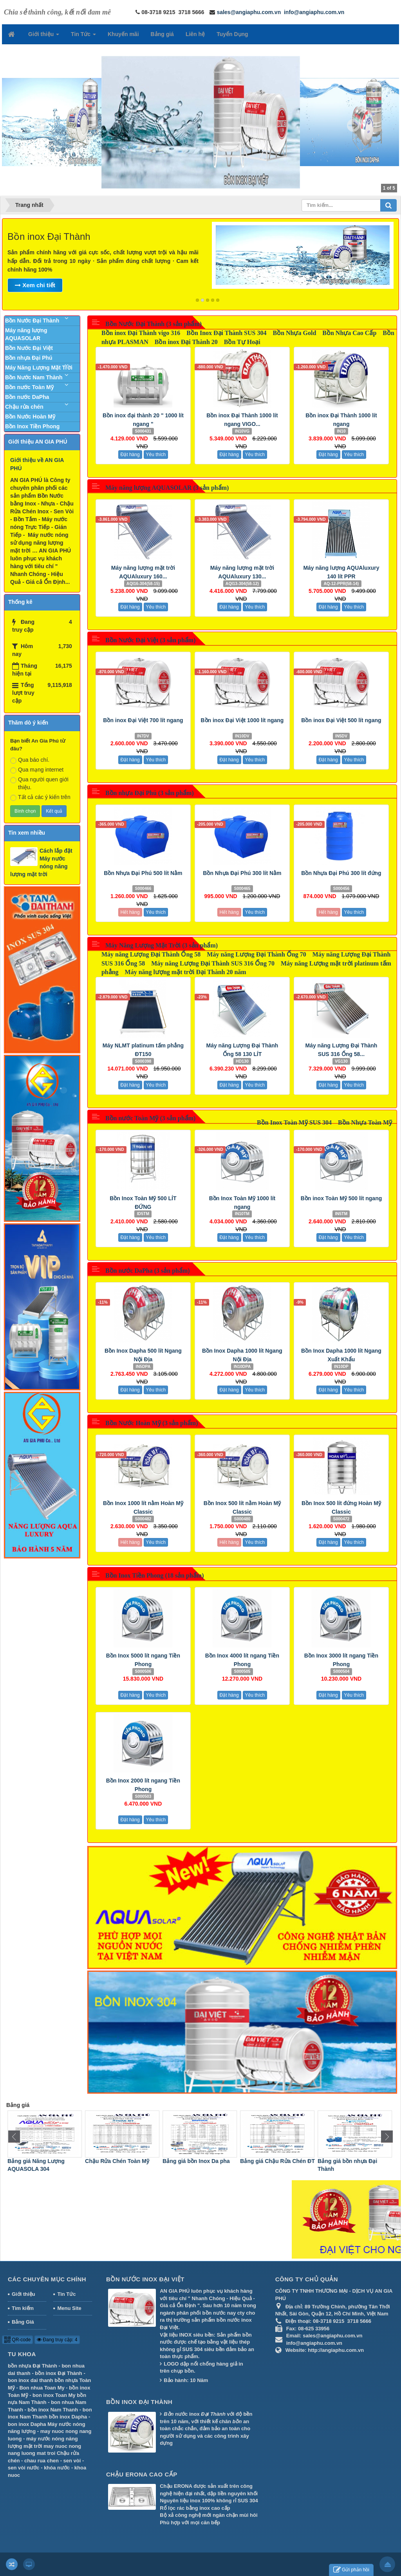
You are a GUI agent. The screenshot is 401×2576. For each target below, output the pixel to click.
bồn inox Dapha (68, 2417)
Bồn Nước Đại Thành (32, 320)
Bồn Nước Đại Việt (29, 348)
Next (388, 257)
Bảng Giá (23, 2322)
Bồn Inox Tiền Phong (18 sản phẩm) (154, 1575)
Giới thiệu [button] (43, 36)
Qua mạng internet (36, 770)
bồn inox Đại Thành (58, 2373)
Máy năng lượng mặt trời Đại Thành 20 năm (185, 972)
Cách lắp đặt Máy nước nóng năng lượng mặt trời (41, 862)
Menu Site (69, 2308)
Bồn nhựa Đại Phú (28, 358)
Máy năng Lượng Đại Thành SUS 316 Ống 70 (213, 963)
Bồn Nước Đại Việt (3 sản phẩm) (150, 640)
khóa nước (57, 2468)
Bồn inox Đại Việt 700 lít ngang (143, 720)
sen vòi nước (24, 2468)
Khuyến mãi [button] (123, 34)
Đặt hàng (130, 454)
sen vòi (72, 2461)
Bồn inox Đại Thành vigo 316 (140, 333)
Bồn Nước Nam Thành (34, 377)
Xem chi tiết (35, 285)
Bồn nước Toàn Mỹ (29, 387)
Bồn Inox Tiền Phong (32, 426)
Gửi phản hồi (351, 2570)
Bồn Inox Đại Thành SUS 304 (226, 333)
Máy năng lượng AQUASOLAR (26, 334)
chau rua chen (41, 2461)
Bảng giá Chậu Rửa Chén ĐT (355, 2161)
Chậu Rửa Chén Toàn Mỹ (195, 2161)
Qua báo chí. (29, 760)
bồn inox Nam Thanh (53, 2410)
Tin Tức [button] (83, 36)
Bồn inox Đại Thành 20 (186, 342)
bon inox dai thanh (30, 2380)
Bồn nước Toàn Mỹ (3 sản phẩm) (150, 1118)
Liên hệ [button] (195, 34)
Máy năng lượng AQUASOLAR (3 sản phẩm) (167, 487)
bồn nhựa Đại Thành (32, 2366)
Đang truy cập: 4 (57, 2339)
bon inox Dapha (27, 2424)
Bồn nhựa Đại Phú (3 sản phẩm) (149, 793)
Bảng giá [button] (162, 34)
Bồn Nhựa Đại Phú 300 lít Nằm (242, 873)
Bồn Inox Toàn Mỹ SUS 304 (294, 1122)
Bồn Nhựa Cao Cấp (349, 333)
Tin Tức (66, 2294)
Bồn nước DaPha (27, 397)
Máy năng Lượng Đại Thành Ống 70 (256, 954)
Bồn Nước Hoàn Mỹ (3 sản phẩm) (151, 1423)
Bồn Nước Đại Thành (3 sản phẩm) (153, 324)
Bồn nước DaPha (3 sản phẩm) (147, 1270)
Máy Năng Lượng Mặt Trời (38, 367)
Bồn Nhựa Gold (294, 333)
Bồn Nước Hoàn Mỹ (30, 416)
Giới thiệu (23, 2294)
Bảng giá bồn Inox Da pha (273, 2161)
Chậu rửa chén (24, 407)
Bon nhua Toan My (41, 2388)
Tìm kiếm (23, 2308)
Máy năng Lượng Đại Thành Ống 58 (150, 954)
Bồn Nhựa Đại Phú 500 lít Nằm (143, 873)
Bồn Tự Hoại (242, 342)
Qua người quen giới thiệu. (39, 783)
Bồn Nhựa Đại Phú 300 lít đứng (341, 873)
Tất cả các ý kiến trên (40, 797)
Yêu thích (156, 454)
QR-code (17, 2339)
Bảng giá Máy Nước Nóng (40, 2161)
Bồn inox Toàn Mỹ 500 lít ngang (341, 1198)
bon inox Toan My (54, 2395)
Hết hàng (130, 912)
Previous (12, 257)
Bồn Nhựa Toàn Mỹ (365, 1122)
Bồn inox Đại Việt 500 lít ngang (341, 720)
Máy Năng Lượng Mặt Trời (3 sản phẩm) (161, 945)
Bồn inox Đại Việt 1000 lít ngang (242, 720)
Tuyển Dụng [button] (232, 34)
